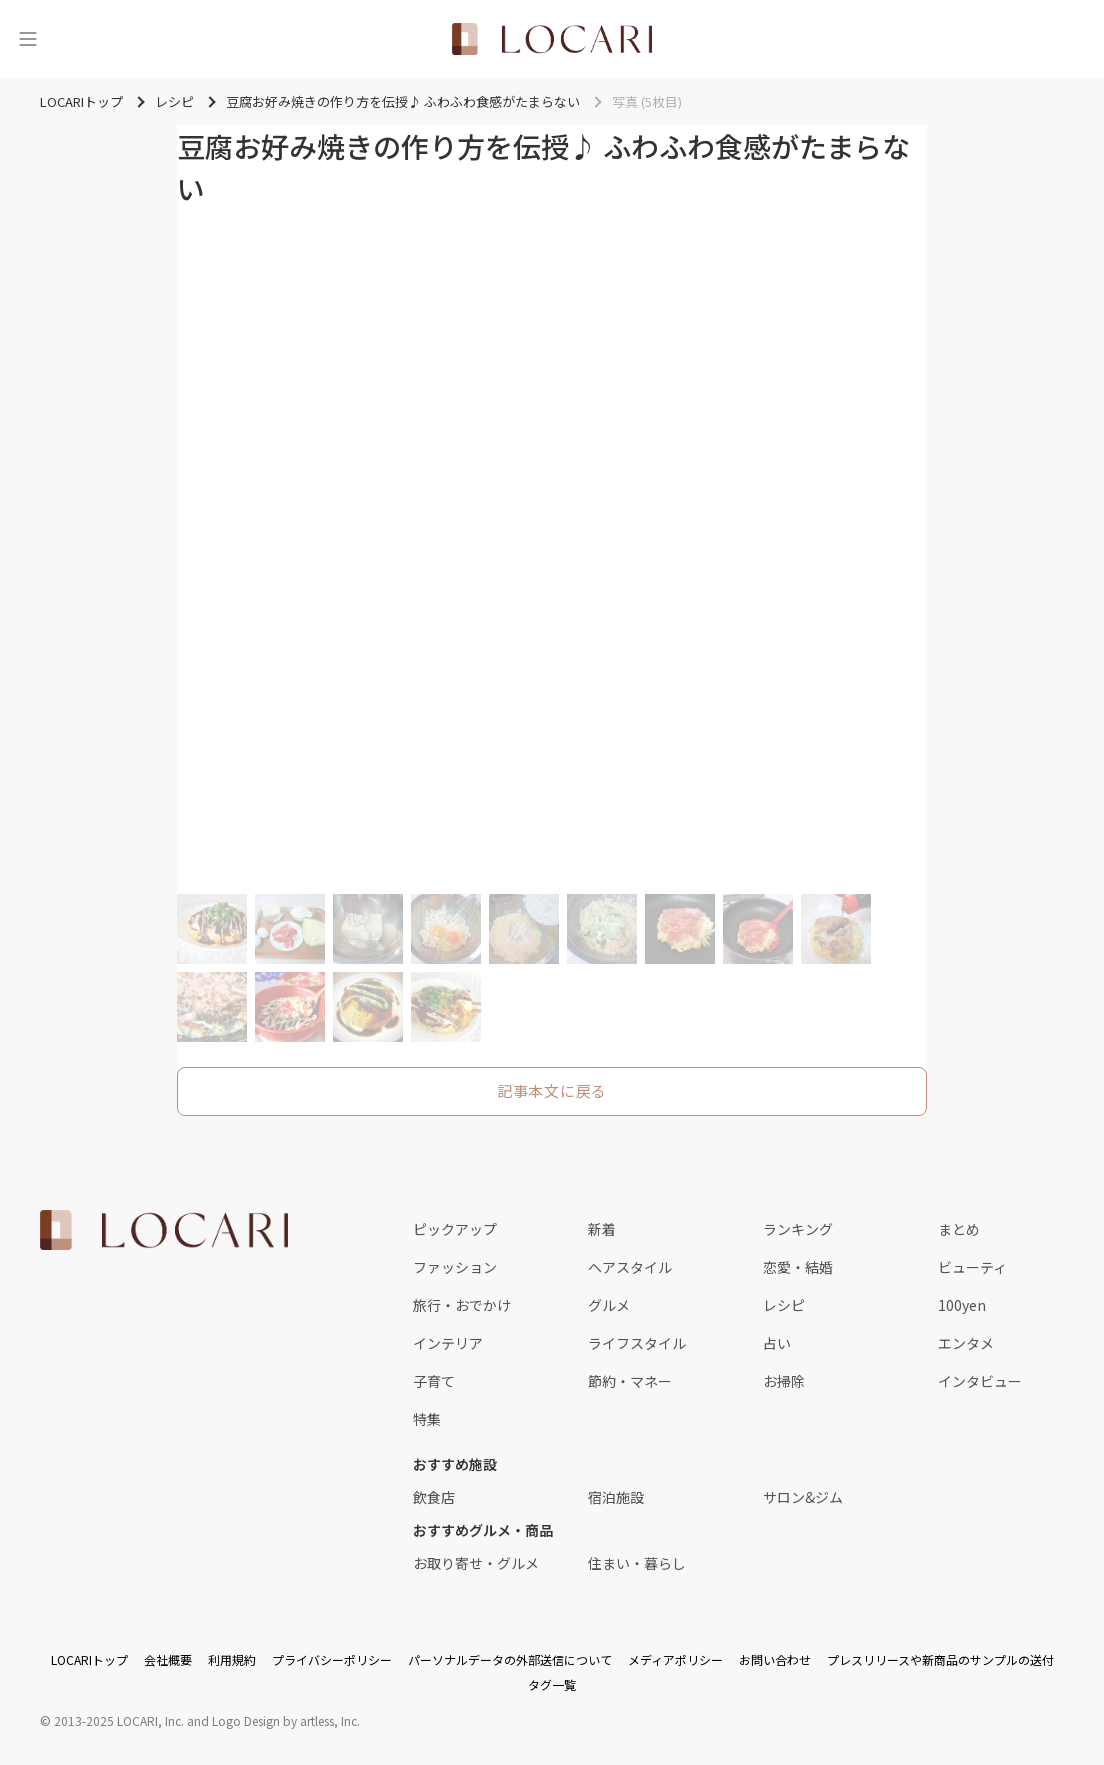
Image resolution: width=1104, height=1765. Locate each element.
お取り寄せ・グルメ (476, 1563)
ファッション (455, 1267)
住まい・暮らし (637, 1563)
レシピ (784, 1305)
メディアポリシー (675, 1659)
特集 (427, 1419)
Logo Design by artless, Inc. (286, 1720)
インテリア (448, 1343)
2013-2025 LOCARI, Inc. (119, 1720)
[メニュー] (28, 39)
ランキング (798, 1229)
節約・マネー (630, 1381)
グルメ (609, 1305)
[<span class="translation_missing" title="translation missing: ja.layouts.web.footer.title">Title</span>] (164, 1230)
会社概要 (168, 1659)
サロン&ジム (803, 1497)
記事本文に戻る (552, 1090)
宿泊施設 (616, 1497)
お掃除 (784, 1381)
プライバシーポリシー (332, 1659)
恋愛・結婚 (798, 1267)
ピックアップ (455, 1229)
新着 (602, 1229)
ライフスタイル (637, 1343)
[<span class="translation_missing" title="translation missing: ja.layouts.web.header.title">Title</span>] (552, 39)
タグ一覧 (552, 1684)
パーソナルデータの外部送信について (510, 1659)
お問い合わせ (775, 1659)
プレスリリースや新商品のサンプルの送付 (940, 1659)
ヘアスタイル (630, 1267)
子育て (434, 1381)
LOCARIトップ (89, 1659)
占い (777, 1343)
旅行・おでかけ (462, 1305)
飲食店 (434, 1497)
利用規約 (232, 1659)
